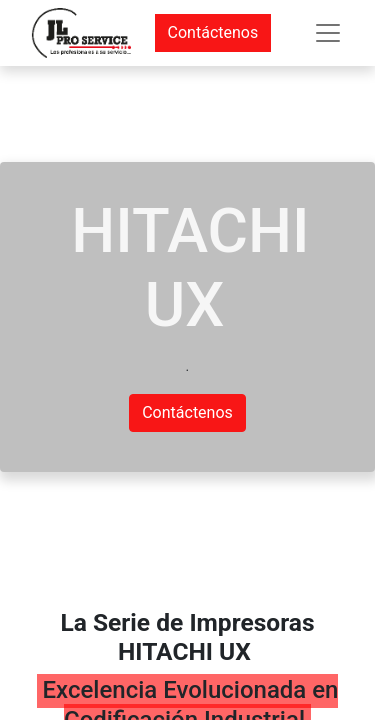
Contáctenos (213, 32)
